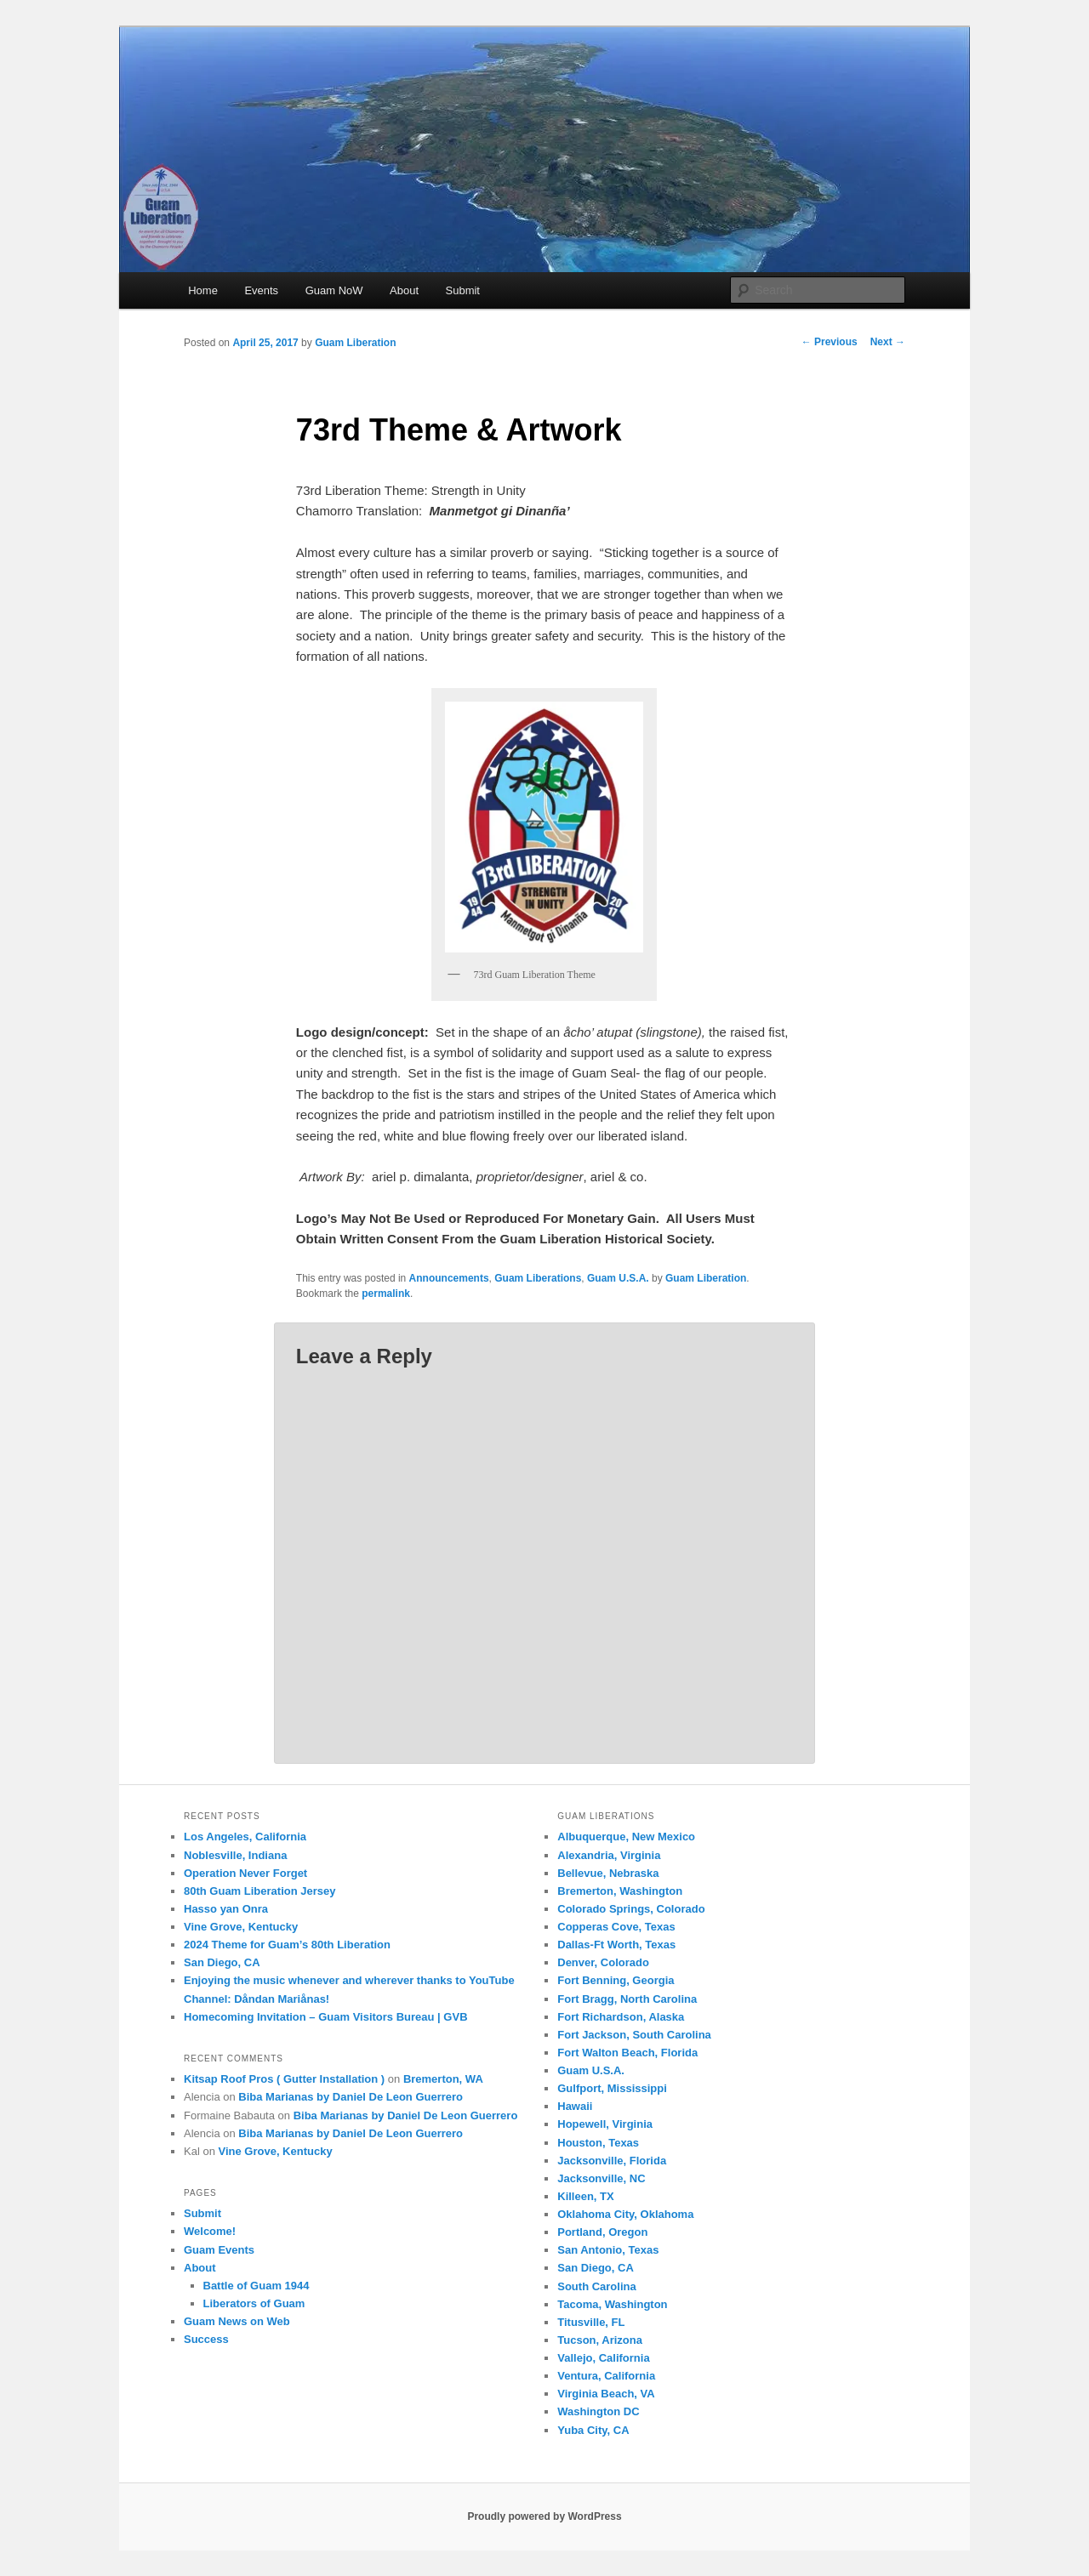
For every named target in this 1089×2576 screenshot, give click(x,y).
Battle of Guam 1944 (256, 2285)
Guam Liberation (355, 343)
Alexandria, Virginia (608, 1855)
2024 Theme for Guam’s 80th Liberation (287, 1944)
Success (206, 2339)
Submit (463, 290)
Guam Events (219, 2249)
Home (203, 290)
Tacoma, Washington (612, 2304)
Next (887, 342)
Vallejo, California (603, 2357)
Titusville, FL (590, 2322)
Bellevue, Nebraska (608, 1873)
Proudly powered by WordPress (544, 2516)
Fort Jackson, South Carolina (634, 2034)
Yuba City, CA (593, 2430)
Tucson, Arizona (599, 2340)
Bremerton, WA (443, 2079)
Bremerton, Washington (619, 1891)
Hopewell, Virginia (605, 2124)
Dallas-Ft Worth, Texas (616, 1944)
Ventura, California (606, 2375)
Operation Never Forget (245, 1873)
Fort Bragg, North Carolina (627, 1999)
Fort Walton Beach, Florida (627, 2052)
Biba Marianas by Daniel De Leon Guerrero (350, 2096)
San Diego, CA (222, 1962)
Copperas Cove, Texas (616, 1926)
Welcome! (210, 2231)
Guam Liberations (537, 1278)
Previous (829, 342)
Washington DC (598, 2411)
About (404, 290)
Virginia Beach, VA (605, 2393)
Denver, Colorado (603, 1962)
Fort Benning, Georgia (615, 1980)
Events (261, 290)
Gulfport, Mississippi (612, 2088)
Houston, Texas (598, 2142)
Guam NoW (334, 290)
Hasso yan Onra (226, 1908)
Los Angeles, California (245, 1836)
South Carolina (596, 2286)
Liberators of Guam (254, 2303)
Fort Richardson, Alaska (620, 2016)
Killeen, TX (585, 2196)
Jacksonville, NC (601, 2178)
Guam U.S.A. (618, 1278)
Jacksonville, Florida (611, 2160)
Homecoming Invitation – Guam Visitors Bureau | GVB (326, 2016)
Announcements (449, 1278)
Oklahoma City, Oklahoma (625, 2214)
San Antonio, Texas (608, 2249)
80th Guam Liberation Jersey (259, 1891)
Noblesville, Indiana (235, 1855)
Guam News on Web (237, 2321)
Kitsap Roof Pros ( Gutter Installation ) (284, 2079)
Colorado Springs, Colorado (630, 1908)
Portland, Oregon (602, 2232)
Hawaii (574, 2106)
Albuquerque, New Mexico (626, 1836)
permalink (386, 1293)
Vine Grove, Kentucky (241, 1926)
